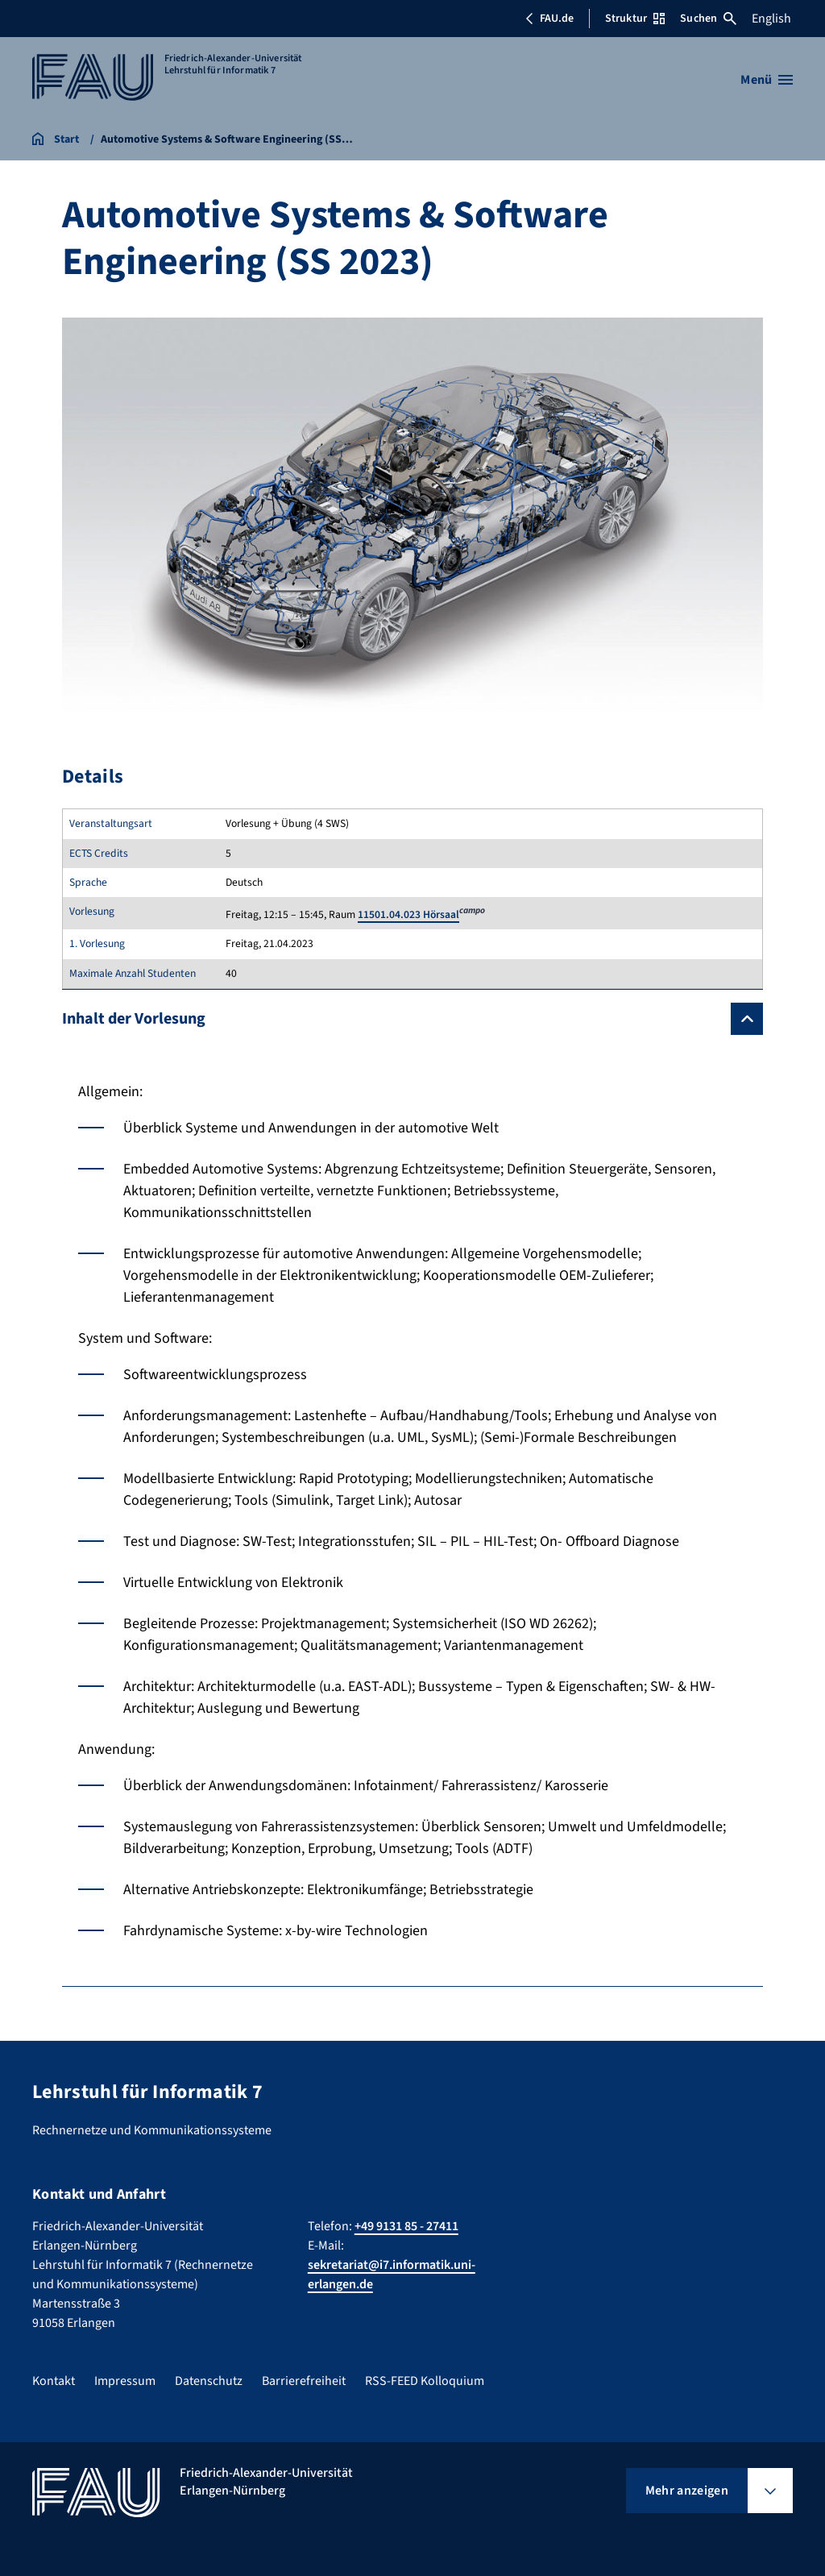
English (771, 18)
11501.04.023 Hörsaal (408, 914)
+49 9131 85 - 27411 (406, 2226)
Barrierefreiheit (304, 2381)
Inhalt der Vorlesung (133, 1019)
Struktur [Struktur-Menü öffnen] (635, 18)
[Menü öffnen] (766, 80)
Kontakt (53, 2381)
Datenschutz (209, 2381)
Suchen (708, 18)
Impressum (124, 2381)
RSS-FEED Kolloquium (424, 2381)
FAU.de (549, 18)
